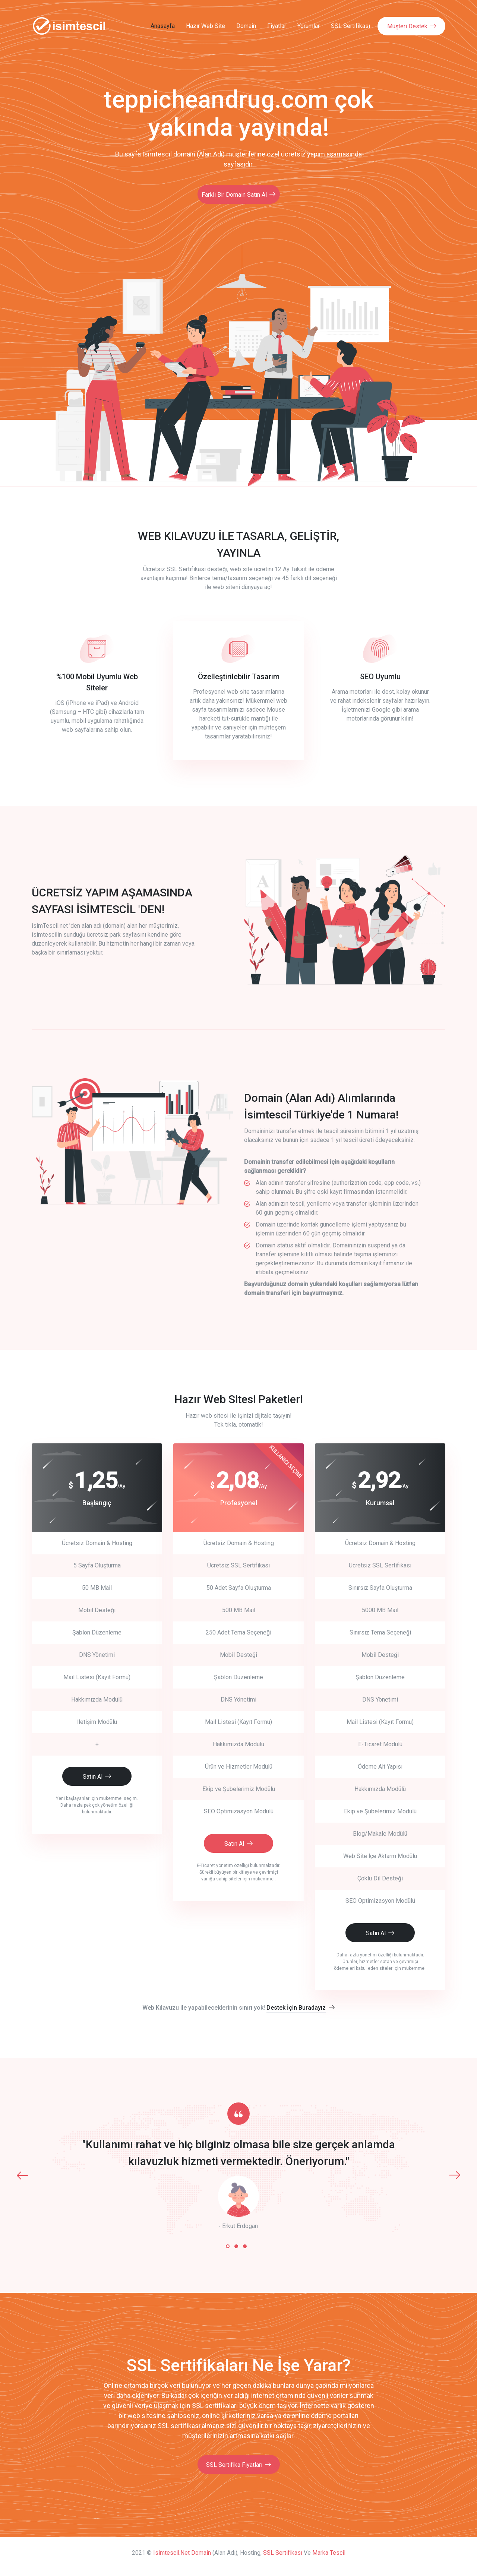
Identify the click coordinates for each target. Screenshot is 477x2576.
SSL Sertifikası (350, 25)
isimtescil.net (171, 2552)
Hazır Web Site (205, 25)
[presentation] (22, 2175)
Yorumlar (308, 25)
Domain (246, 25)
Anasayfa (163, 25)
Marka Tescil (328, 2552)
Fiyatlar (276, 25)
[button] (228, 2246)
